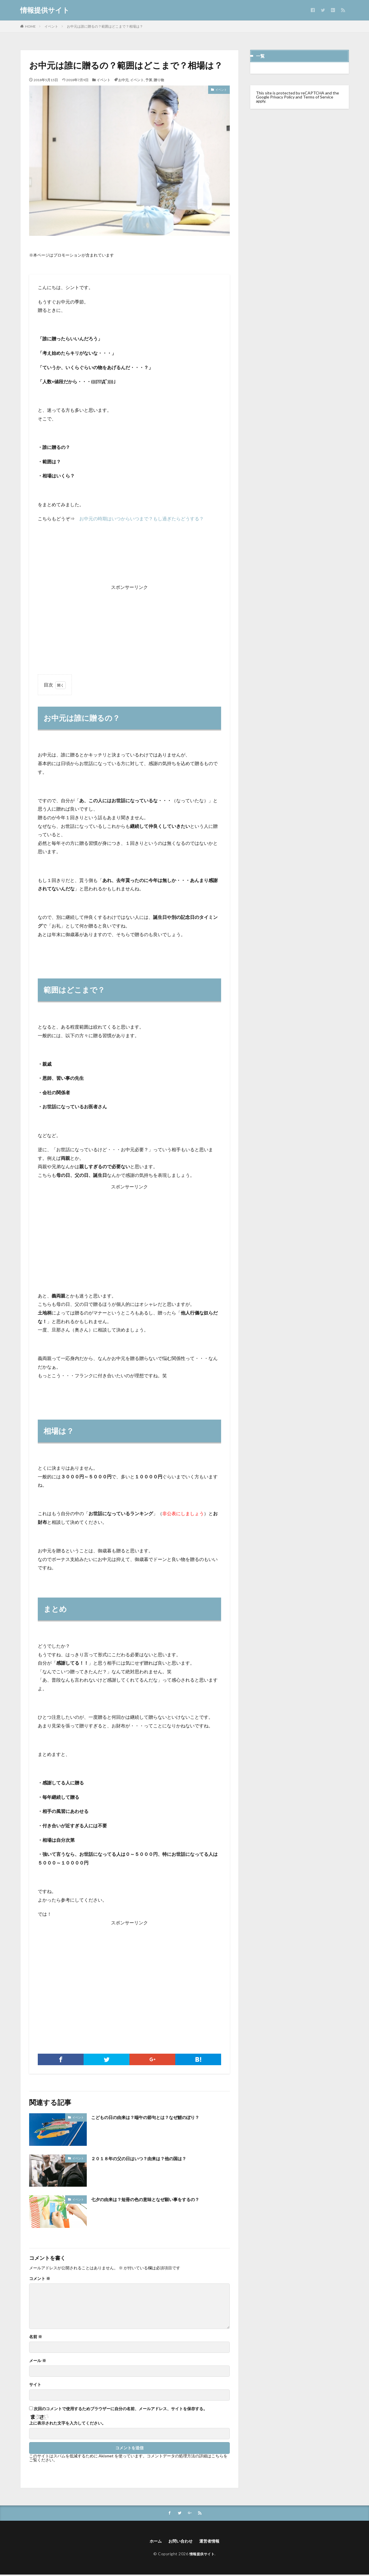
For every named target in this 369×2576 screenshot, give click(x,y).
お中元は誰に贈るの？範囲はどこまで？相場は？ (105, 26)
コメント (39, 2279)
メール (37, 2361)
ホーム (152, 2542)
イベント (51, 26)
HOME (30, 26)
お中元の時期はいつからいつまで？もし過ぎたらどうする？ (141, 518)
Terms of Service (318, 96)
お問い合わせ (180, 2542)
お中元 (123, 80)
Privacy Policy (282, 96)
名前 (35, 2337)
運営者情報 (211, 2542)
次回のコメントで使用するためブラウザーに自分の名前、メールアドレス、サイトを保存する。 (120, 2409)
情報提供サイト (44, 10)
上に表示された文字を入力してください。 (67, 2423)
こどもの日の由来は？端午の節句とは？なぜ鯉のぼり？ (156, 2117)
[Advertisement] (129, 627)
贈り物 (159, 80)
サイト (35, 2384)
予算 (148, 80)
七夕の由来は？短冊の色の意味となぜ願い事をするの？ (156, 2199)
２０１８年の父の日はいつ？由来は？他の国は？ (148, 2158)
